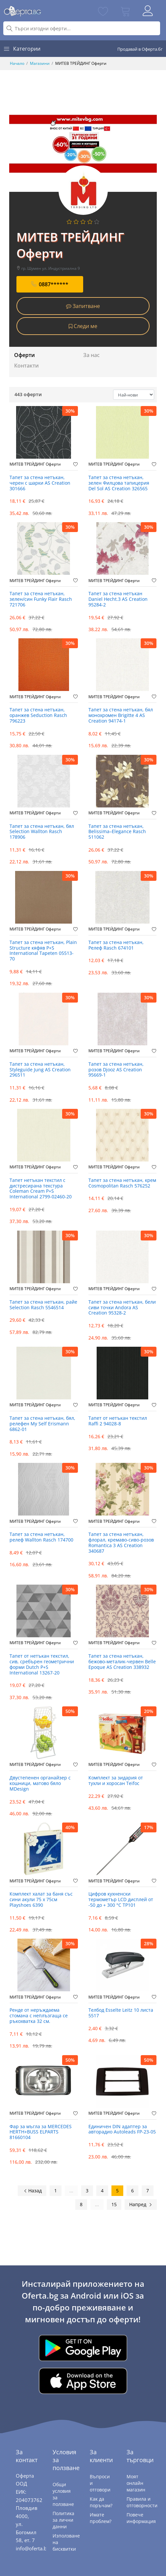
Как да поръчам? (101, 2502)
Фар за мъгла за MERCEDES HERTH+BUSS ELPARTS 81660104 (41, 2132)
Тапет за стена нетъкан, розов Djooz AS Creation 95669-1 (116, 1069)
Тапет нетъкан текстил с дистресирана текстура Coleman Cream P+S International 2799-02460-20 (41, 1189)
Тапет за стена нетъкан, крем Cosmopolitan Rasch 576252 (122, 1183)
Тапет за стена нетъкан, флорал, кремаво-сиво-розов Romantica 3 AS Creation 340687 (121, 1543)
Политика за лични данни (63, 2520)
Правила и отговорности (142, 2502)
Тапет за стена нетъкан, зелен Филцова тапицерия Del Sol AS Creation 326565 (118, 483)
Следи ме (83, 326)
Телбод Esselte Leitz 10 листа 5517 (120, 2013)
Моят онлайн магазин (136, 2483)
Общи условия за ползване (63, 2494)
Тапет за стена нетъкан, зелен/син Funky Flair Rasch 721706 (41, 599)
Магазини (40, 63)
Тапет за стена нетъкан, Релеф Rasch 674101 (116, 945)
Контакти (26, 365)
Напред (140, 2204)
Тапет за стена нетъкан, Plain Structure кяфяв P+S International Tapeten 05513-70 (43, 951)
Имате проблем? (100, 2518)
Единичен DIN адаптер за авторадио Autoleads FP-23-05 (122, 2129)
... (71, 2190)
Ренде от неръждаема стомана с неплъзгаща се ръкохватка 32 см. (39, 2015)
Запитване (83, 306)
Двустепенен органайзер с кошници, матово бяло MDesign (40, 1783)
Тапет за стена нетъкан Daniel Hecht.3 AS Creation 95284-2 (118, 599)
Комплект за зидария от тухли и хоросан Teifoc (115, 1780)
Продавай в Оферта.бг (140, 49)
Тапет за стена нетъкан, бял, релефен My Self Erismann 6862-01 (42, 1424)
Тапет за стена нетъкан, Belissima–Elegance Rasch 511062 (117, 832)
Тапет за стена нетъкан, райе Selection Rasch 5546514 (43, 1305)
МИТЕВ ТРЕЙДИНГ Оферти (35, 464)
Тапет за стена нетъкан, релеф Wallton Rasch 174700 (41, 1537)
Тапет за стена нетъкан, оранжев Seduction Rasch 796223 (38, 715)
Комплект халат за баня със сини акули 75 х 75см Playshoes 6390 (41, 1899)
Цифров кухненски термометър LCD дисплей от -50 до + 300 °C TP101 (120, 1899)
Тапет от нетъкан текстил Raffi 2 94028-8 (117, 1421)
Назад (33, 2190)
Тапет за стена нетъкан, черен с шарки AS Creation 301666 (40, 483)
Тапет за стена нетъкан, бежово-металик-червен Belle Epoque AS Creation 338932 (122, 1661)
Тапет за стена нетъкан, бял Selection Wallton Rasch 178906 (42, 832)
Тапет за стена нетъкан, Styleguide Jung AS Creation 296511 (40, 1069)
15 (114, 2204)
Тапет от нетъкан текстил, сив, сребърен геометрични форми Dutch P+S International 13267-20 (42, 1664)
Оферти (24, 355)
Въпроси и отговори (100, 2483)
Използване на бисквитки (66, 2542)
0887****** (49, 284)
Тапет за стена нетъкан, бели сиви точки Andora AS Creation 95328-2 (122, 1307)
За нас (91, 355)
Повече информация (141, 2518)
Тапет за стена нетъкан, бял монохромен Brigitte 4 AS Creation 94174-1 (120, 715)
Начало (17, 63)
